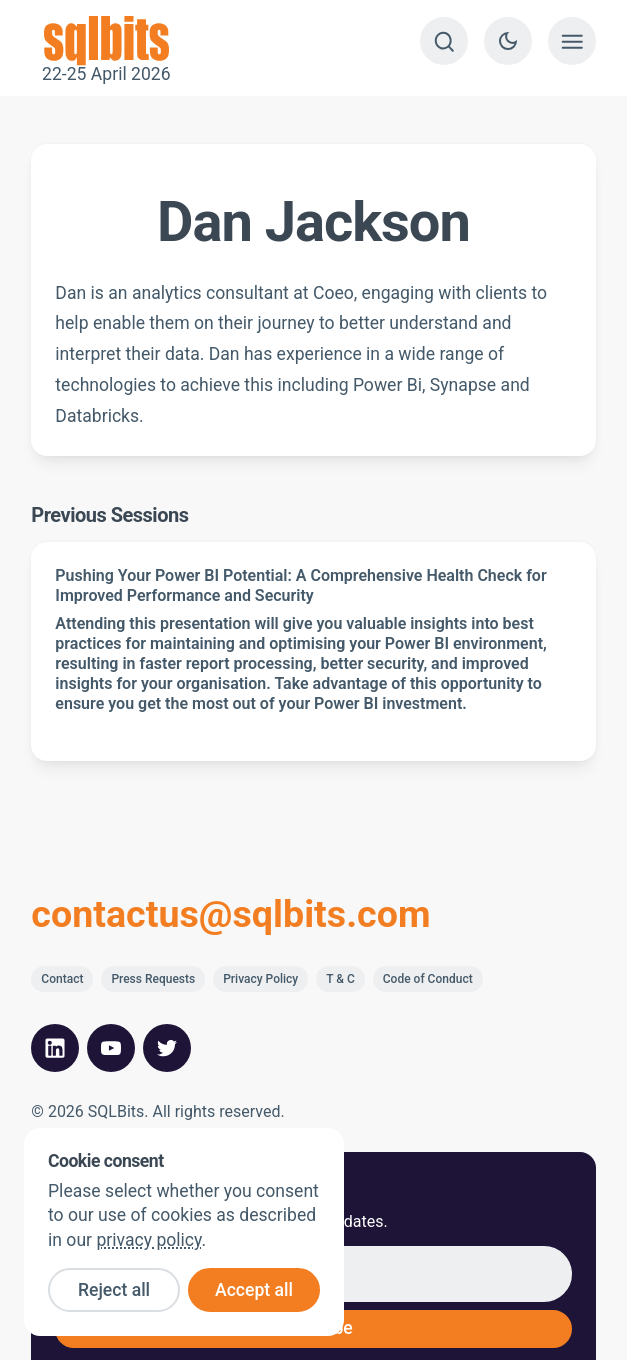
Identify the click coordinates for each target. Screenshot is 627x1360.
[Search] (444, 41)
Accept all (254, 1290)
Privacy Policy (260, 979)
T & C (340, 979)
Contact (62, 979)
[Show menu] (572, 41)
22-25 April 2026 (106, 41)
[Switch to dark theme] (508, 41)
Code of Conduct (428, 979)
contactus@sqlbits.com (230, 915)
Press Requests (153, 979)
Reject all (114, 1290)
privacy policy (148, 1240)
